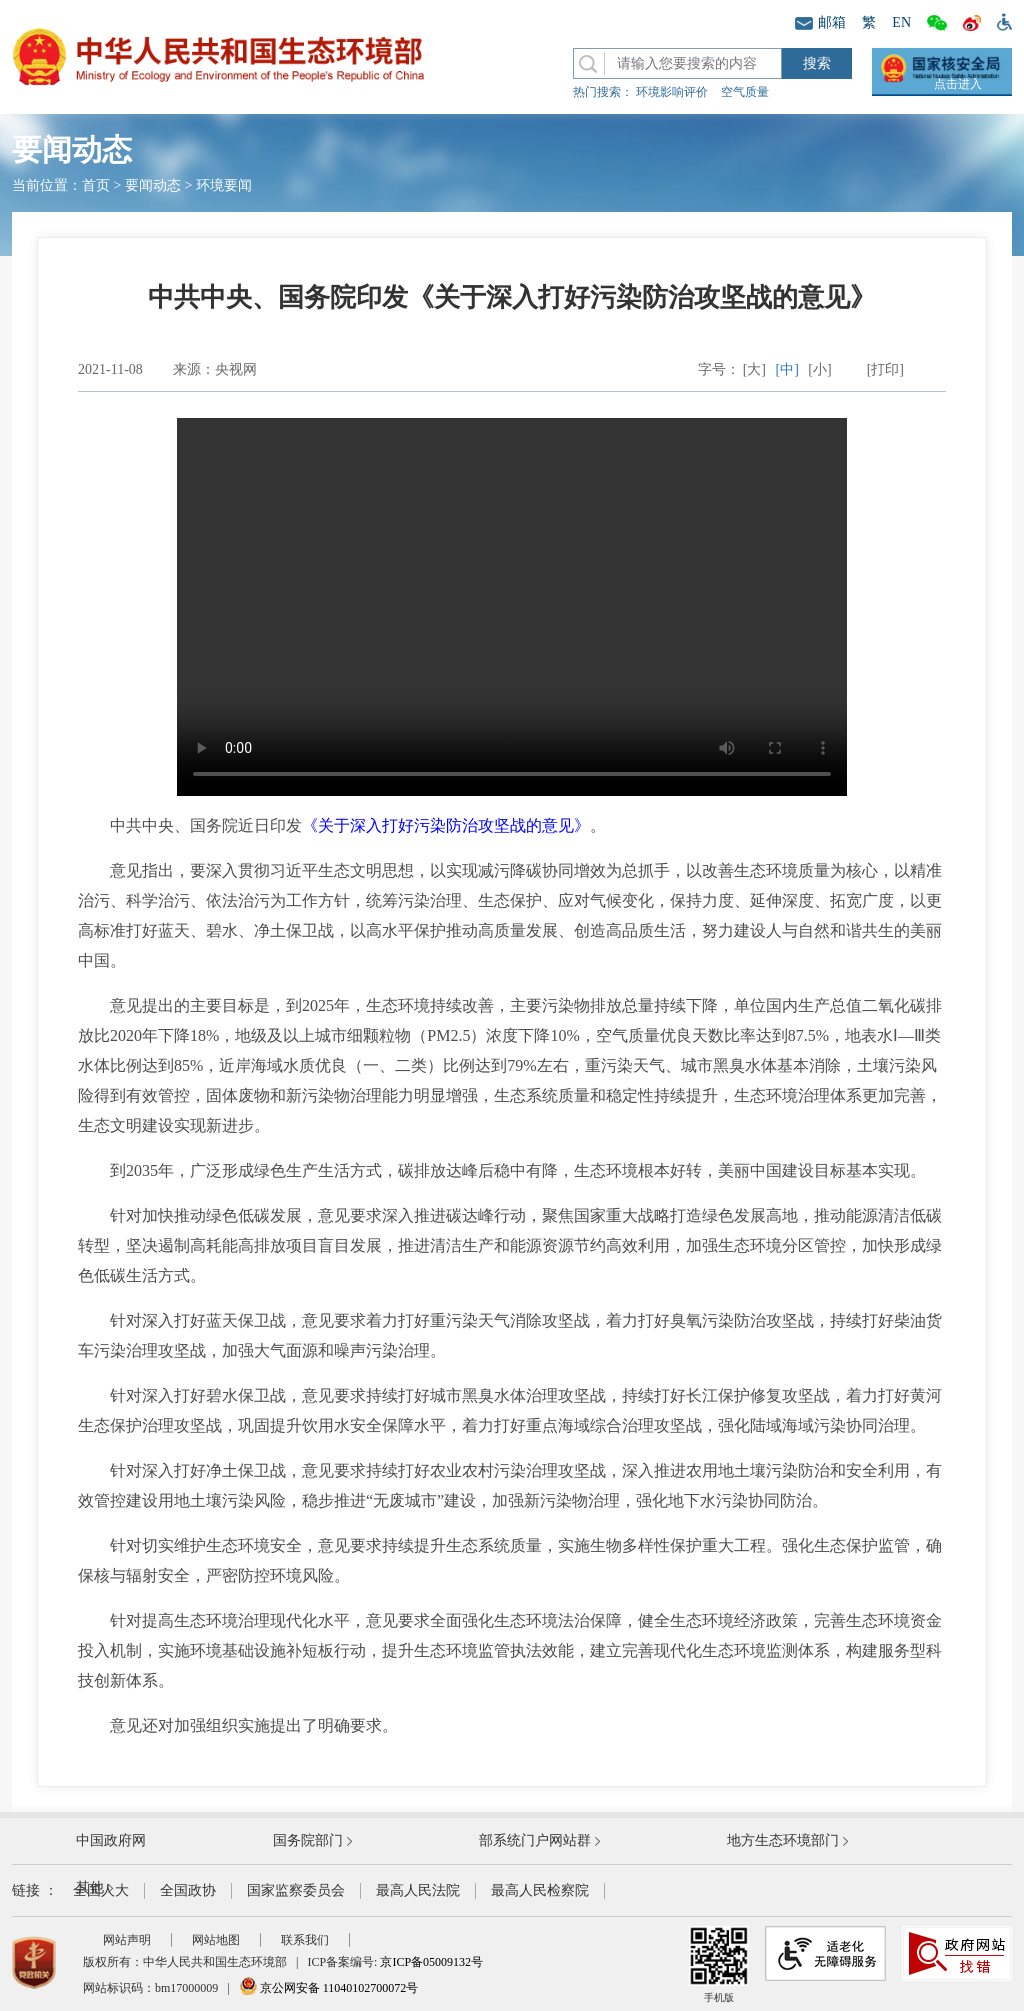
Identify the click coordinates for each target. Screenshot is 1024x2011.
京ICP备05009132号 (431, 1962)
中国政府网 (111, 1840)
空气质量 (745, 92)
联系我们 (305, 1940)
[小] (819, 369)
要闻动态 (153, 185)
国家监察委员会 (296, 1890)
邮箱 (820, 22)
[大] (754, 369)
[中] (787, 369)
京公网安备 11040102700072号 (329, 1988)
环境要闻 (224, 185)
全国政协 (188, 1890)
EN (901, 22)
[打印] (885, 369)
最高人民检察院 (540, 1890)
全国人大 (101, 1890)
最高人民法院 (418, 1890)
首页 (96, 185)
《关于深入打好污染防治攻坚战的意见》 (446, 825)
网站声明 (127, 1940)
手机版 (719, 1964)
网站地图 (216, 1940)
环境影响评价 (672, 92)
